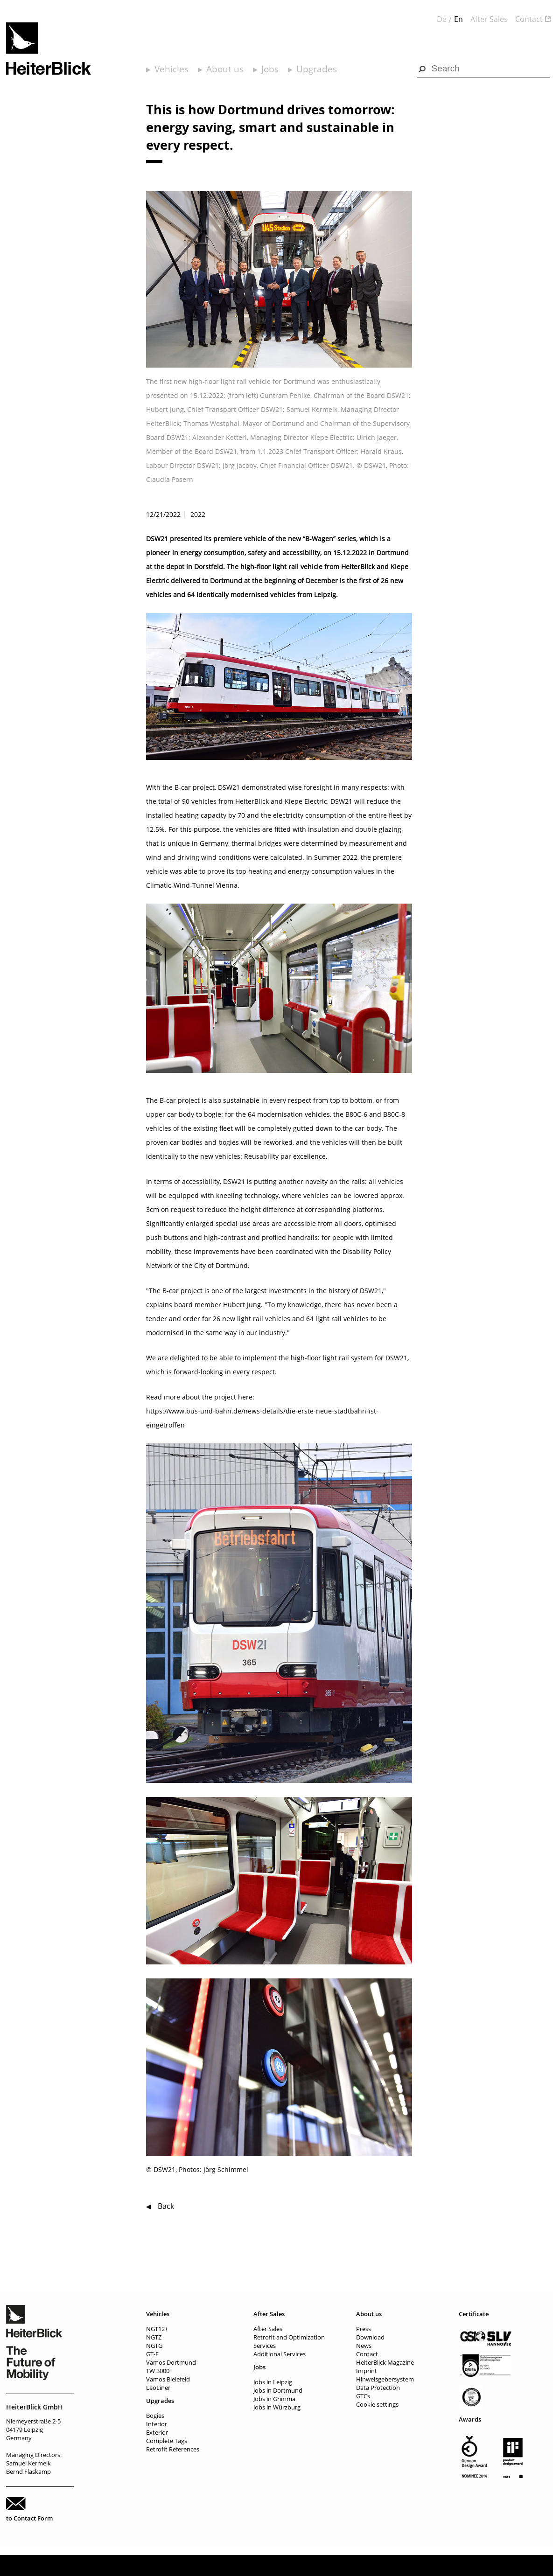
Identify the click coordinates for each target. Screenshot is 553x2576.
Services (264, 2345)
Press (363, 2329)
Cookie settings (377, 2404)
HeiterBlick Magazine (385, 2362)
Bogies (155, 2415)
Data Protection (378, 2387)
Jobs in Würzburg (277, 2407)
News (363, 2345)
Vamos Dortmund (171, 2362)
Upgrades (316, 69)
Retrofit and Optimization (289, 2337)
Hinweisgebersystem (385, 2379)
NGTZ (153, 2337)
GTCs (363, 2396)
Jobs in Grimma (274, 2399)
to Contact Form (29, 2518)
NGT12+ (157, 2329)
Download (370, 2337)
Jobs (270, 69)
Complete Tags (166, 2441)
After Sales (489, 19)
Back (166, 2206)
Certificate (474, 2314)
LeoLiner (158, 2387)
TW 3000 (157, 2371)
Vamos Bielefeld (168, 2379)
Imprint (366, 2371)
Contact (529, 19)
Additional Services (279, 2354)
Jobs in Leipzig (272, 2382)
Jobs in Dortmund (277, 2390)
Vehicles (171, 69)
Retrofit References (172, 2449)
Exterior (157, 2432)
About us (225, 69)
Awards (470, 2419)
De (442, 19)
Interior (156, 2424)
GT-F (152, 2354)
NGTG (154, 2345)
